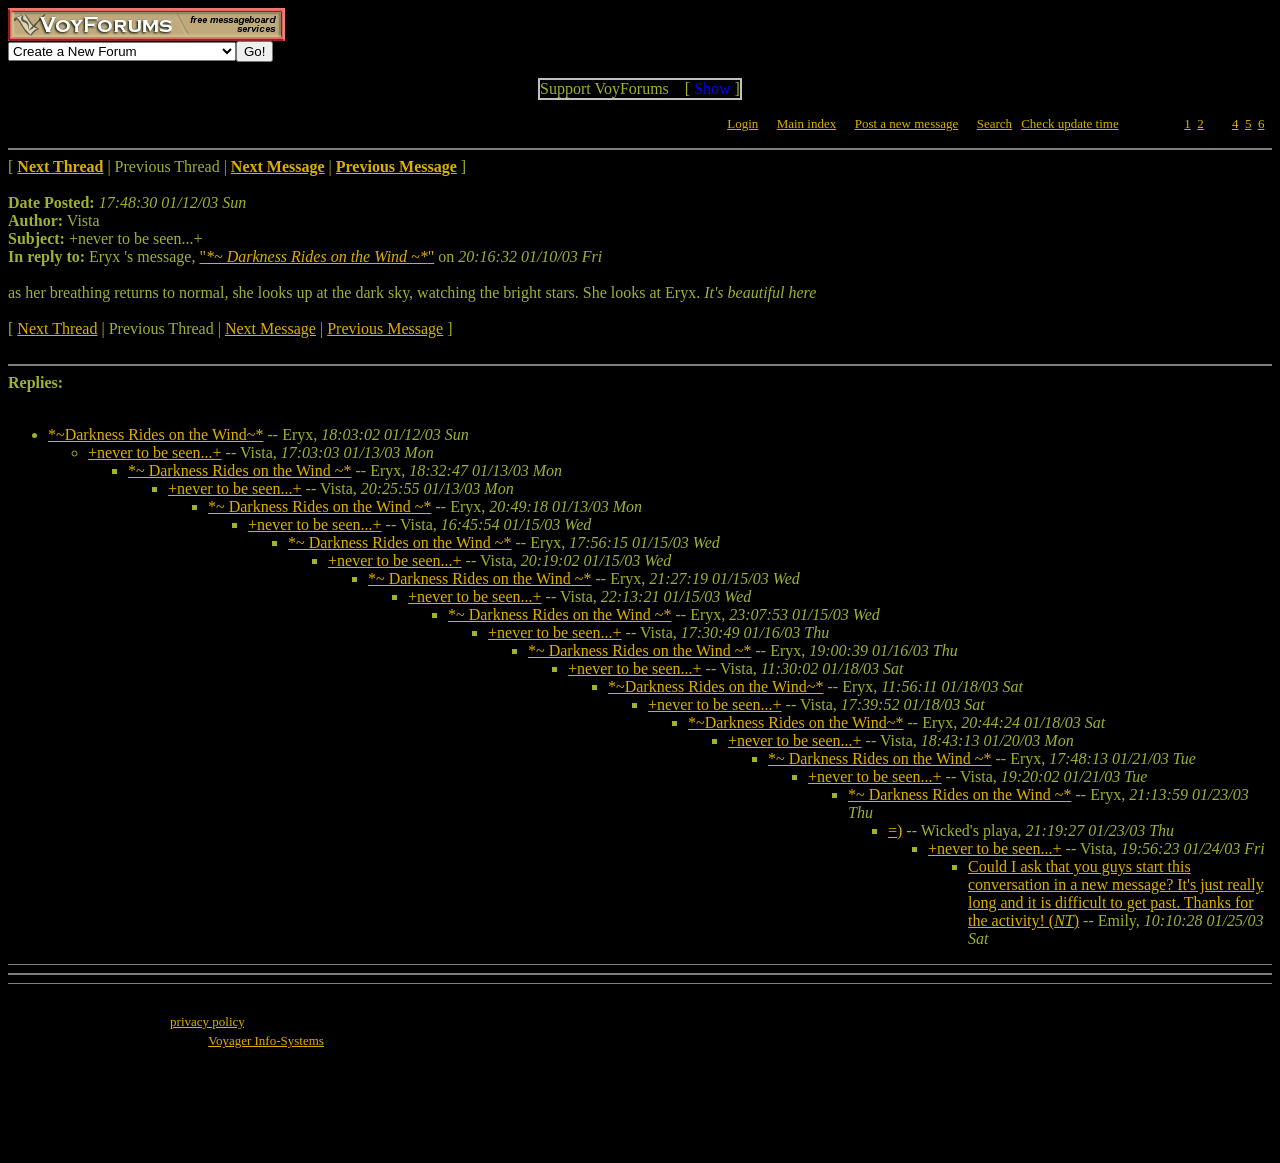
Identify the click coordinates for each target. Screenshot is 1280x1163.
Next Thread (57, 328)
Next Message (270, 328)
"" (316, 256)
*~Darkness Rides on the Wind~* (155, 434)
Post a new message (907, 123)
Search (994, 123)
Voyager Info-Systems (266, 1040)
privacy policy (207, 1021)
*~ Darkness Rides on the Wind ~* (239, 470)
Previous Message (385, 328)
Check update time (1069, 123)
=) (895, 830)
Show (712, 88)
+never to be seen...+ (155, 452)
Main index (807, 123)
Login (742, 123)
